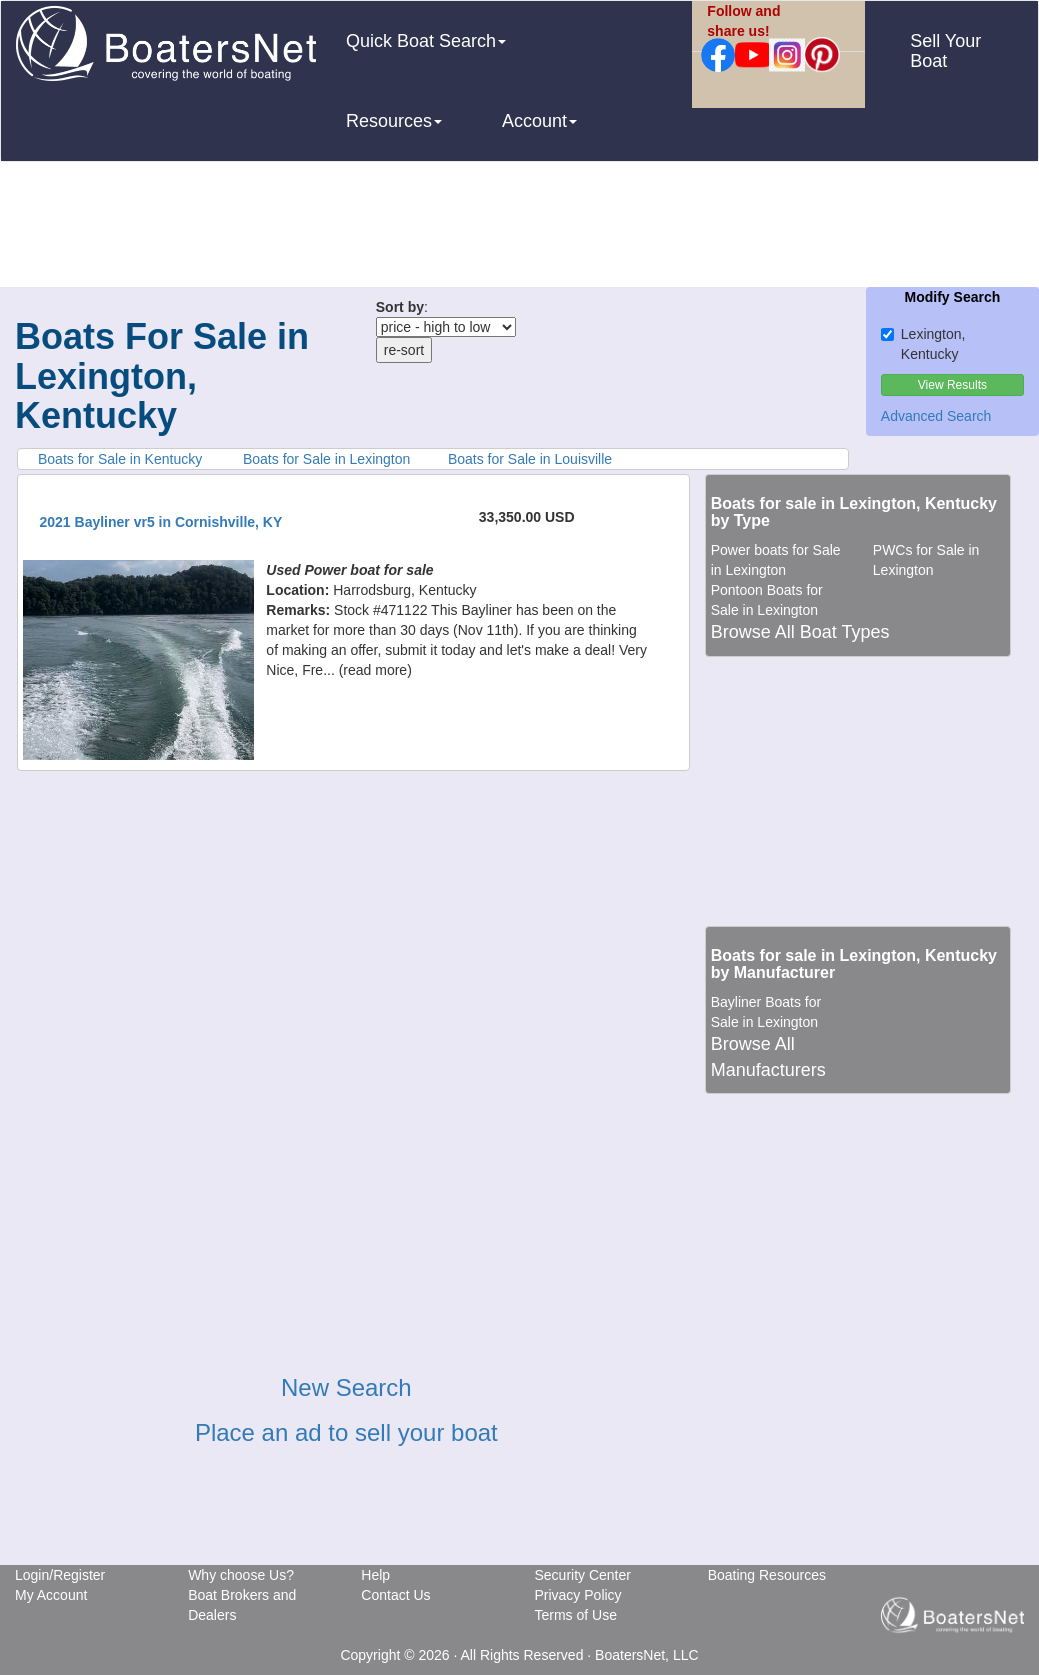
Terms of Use (575, 1615)
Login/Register (60, 1575)
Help (375, 1575)
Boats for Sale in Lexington (326, 459)
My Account (51, 1595)
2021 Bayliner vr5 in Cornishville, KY (161, 522)
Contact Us (395, 1595)
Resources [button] (394, 121)
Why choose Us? (241, 1575)
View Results (952, 385)
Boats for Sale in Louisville (530, 459)
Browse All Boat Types (800, 632)
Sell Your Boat (945, 51)
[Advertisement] (520, 227)
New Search (346, 1387)
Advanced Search (936, 416)
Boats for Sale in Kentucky (120, 459)
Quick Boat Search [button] (426, 41)
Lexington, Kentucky (923, 344)
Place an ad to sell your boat (346, 1432)
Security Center (582, 1575)
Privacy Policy (577, 1595)
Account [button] (539, 121)
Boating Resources (767, 1575)
